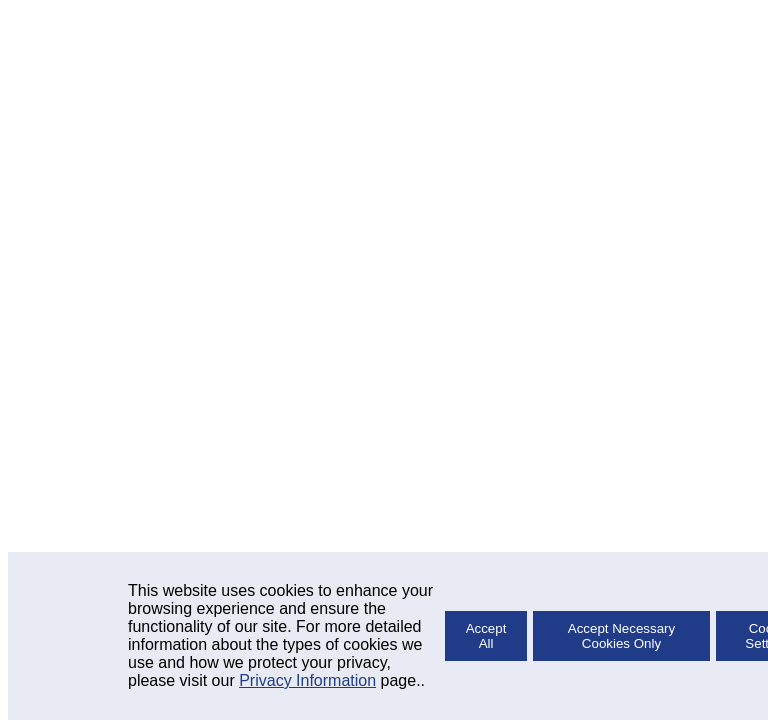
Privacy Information (307, 680)
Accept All (486, 636)
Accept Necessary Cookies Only (621, 636)
